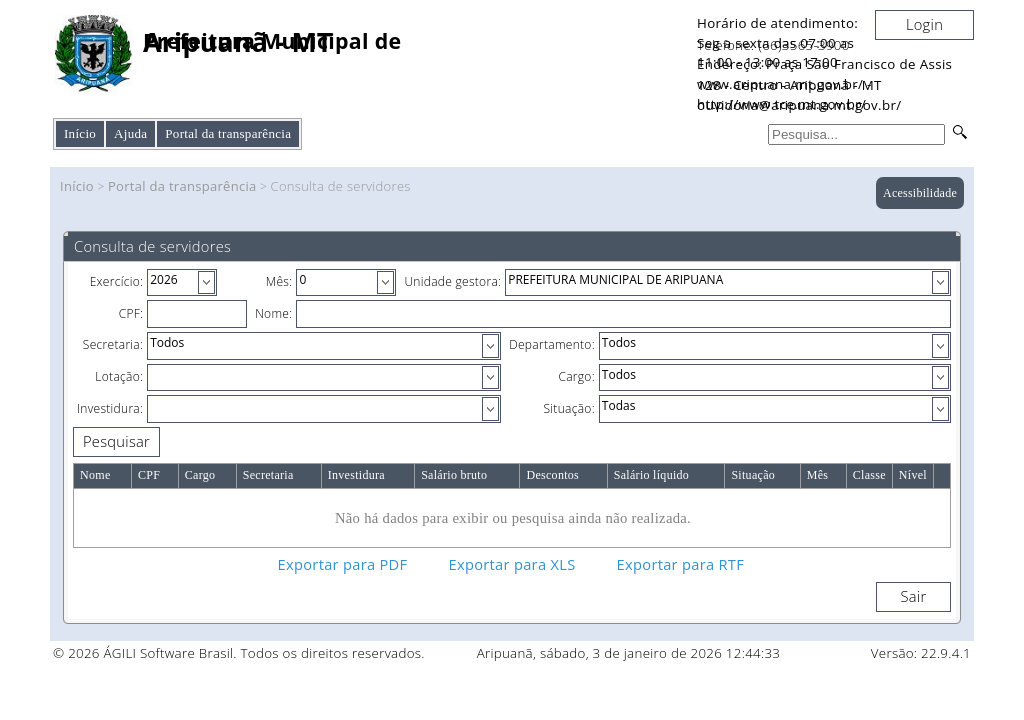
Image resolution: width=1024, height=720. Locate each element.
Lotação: (119, 376)
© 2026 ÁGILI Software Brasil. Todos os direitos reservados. (239, 653)
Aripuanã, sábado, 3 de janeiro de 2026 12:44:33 (629, 653)
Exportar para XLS (512, 564)
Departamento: (552, 344)
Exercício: (117, 281)
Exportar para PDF (343, 564)
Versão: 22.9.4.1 (921, 653)
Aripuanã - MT (238, 42)
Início (80, 133)
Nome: (273, 313)
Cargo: (576, 376)
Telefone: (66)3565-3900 (773, 45)
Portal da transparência (182, 186)
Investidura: (110, 408)
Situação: (569, 408)
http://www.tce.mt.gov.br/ (781, 104)
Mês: (279, 281)
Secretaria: (113, 344)
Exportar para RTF (680, 564)
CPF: (131, 313)
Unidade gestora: (452, 281)
